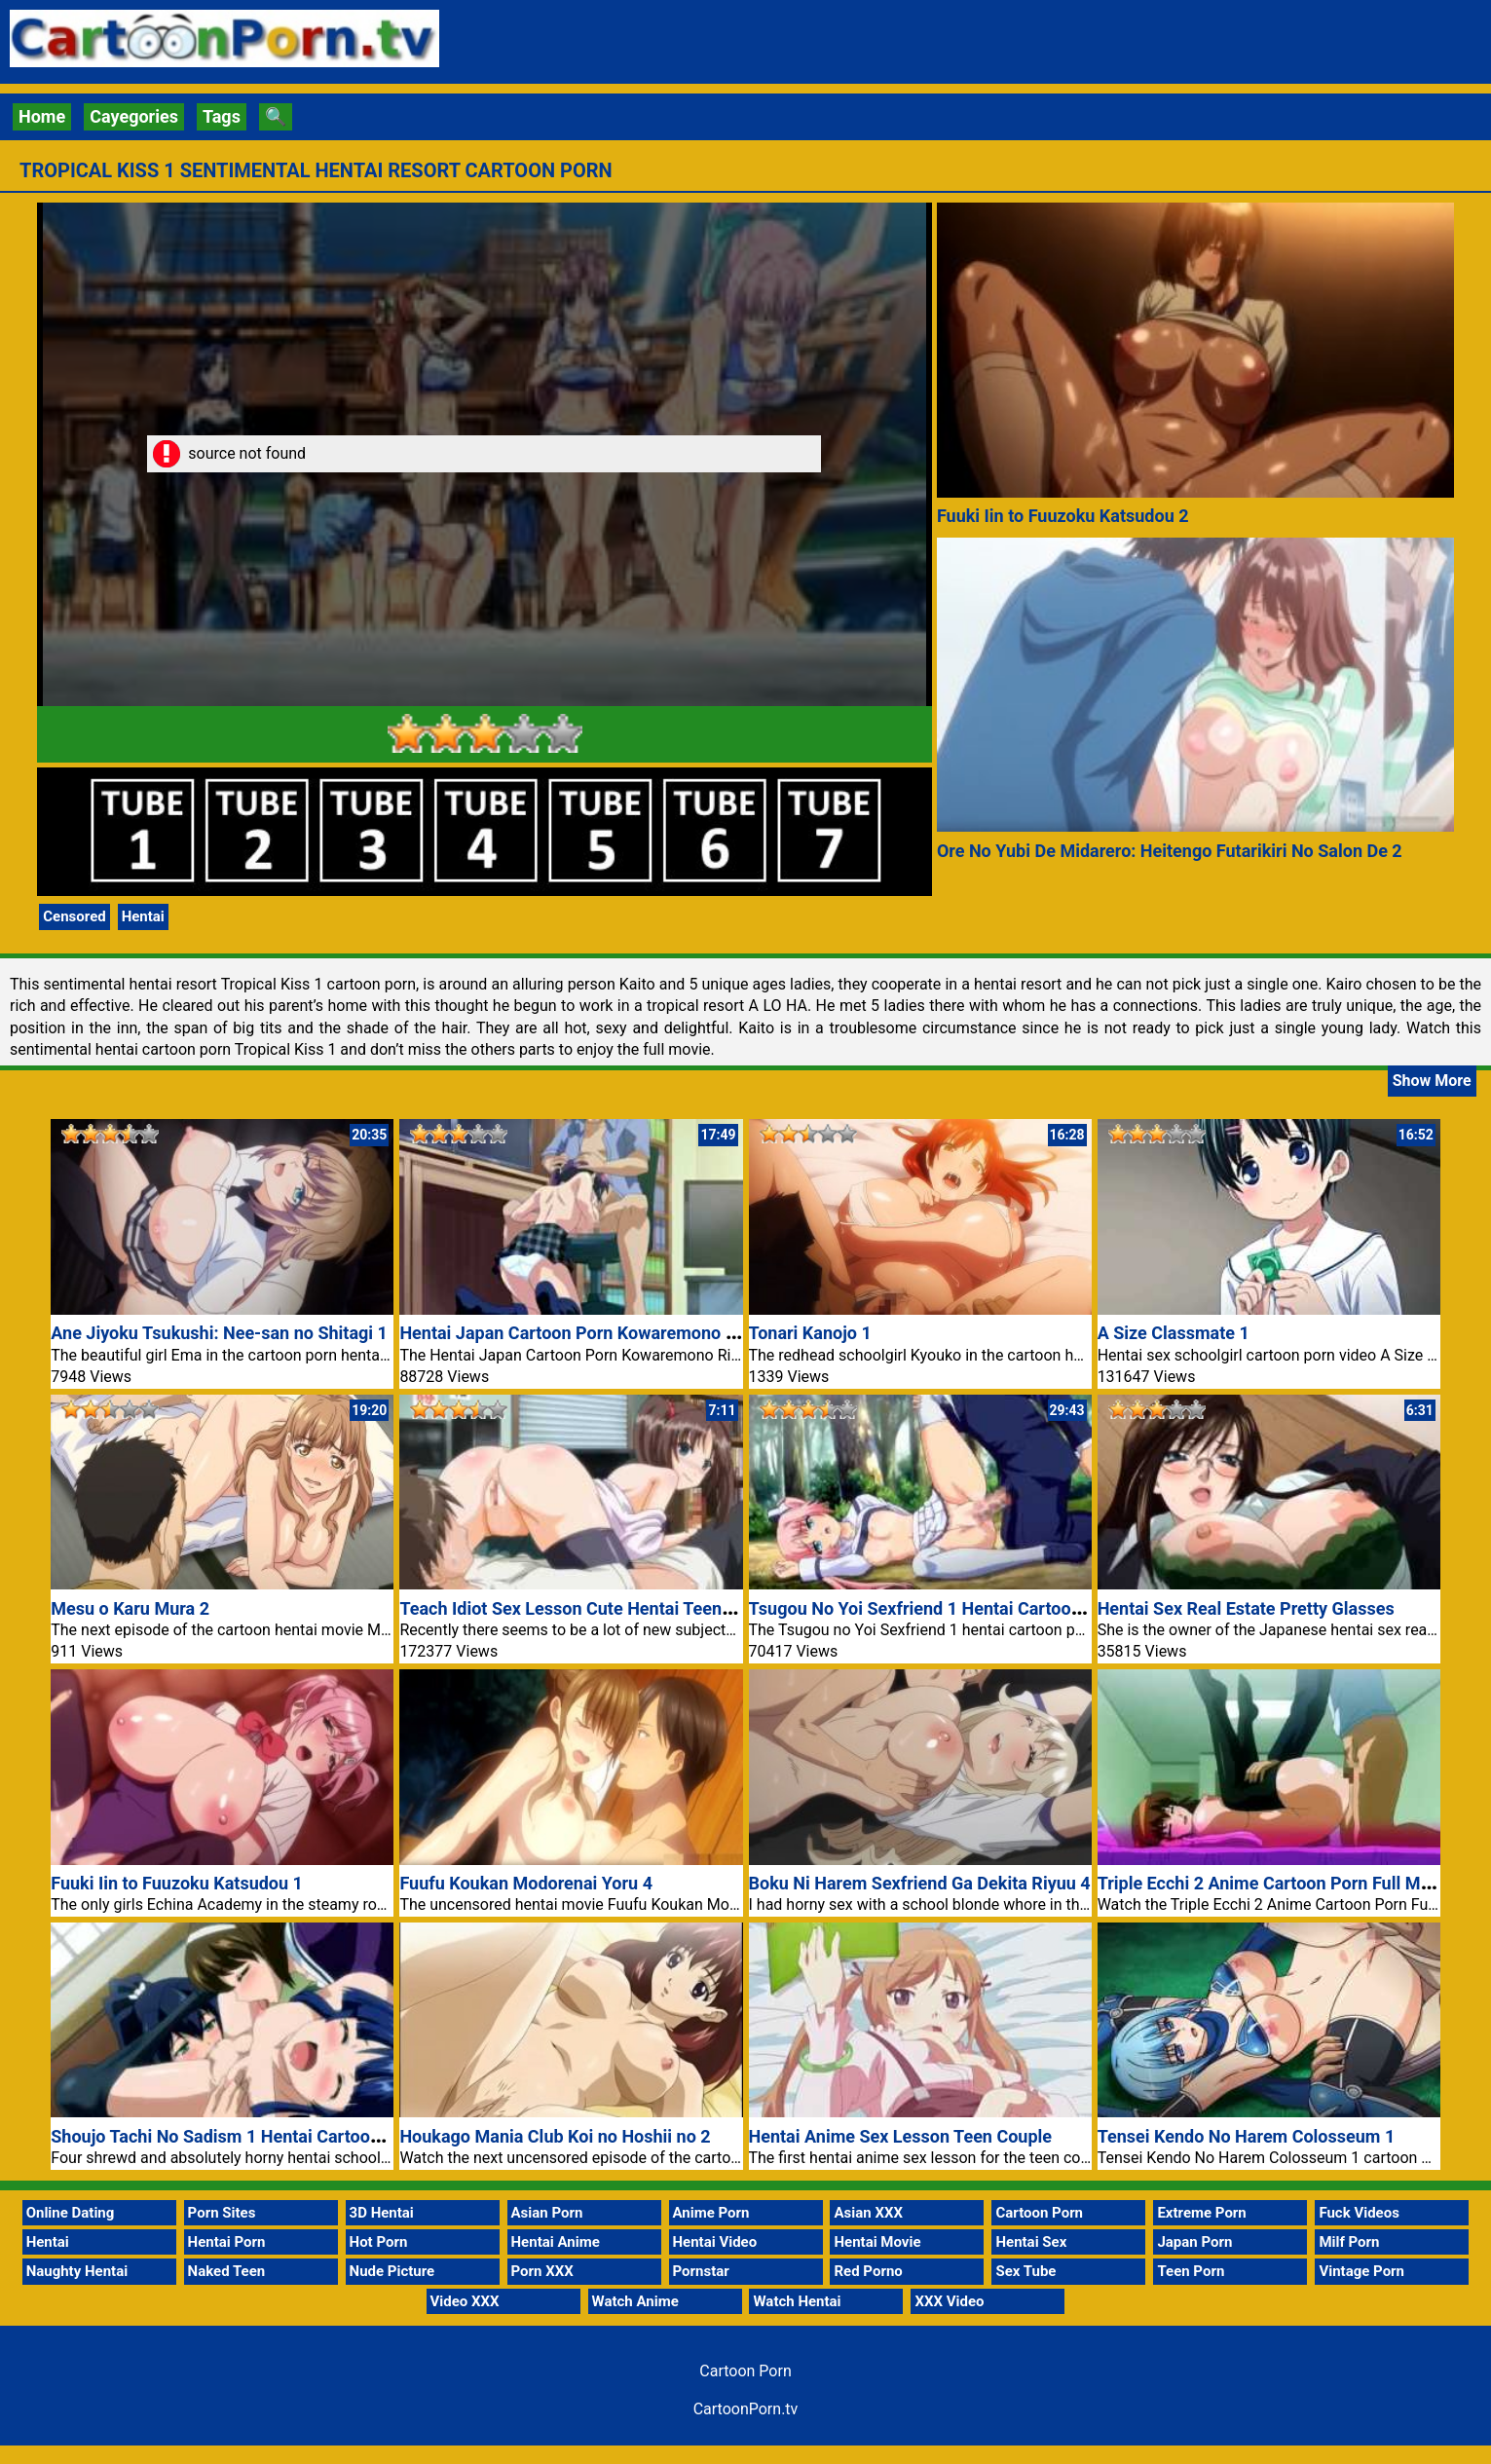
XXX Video (949, 2301)
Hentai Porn (227, 2242)
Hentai (143, 916)
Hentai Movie (877, 2242)
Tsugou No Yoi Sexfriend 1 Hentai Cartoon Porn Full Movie (979, 1608)
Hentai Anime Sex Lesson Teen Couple (901, 2136)
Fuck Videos (1359, 2212)
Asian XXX (868, 2212)
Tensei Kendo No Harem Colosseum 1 (1247, 2136)
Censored (74, 916)
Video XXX (465, 2301)
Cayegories (134, 116)
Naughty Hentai (77, 2271)
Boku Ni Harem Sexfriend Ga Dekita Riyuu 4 (920, 1883)
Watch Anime (635, 2301)
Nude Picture (392, 2271)
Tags (222, 116)
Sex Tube (1025, 2271)
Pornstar (701, 2271)
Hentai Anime (555, 2242)
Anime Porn (711, 2212)
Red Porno (868, 2271)
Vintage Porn (1361, 2271)
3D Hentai (382, 2212)
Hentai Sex (1030, 2242)
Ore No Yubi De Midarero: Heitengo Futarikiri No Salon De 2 (1169, 850)
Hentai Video (715, 2242)
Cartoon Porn (1039, 2212)
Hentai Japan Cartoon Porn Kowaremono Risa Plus (599, 1333)
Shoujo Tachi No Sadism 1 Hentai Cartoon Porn (236, 2136)
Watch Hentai (796, 2301)
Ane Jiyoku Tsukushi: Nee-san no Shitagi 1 (219, 1333)
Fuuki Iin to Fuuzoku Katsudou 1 (177, 1883)
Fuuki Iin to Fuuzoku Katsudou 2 (1063, 515)
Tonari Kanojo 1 (810, 1333)
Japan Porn (1194, 2242)
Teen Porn (1190, 2271)
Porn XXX (542, 2271)
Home (42, 116)
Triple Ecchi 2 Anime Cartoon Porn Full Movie (1275, 1883)
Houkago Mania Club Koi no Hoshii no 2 (554, 2136)
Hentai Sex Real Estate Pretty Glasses (1246, 1608)
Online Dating (70, 2212)
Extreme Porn (1201, 2212)
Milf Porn (1349, 2242)
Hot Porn (379, 2242)
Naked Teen (227, 2271)
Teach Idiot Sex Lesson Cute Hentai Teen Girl (576, 1608)
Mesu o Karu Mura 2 (130, 1608)
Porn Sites (222, 2212)
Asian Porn (547, 2212)
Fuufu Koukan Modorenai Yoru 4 (525, 1883)
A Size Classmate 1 (1173, 1333)
